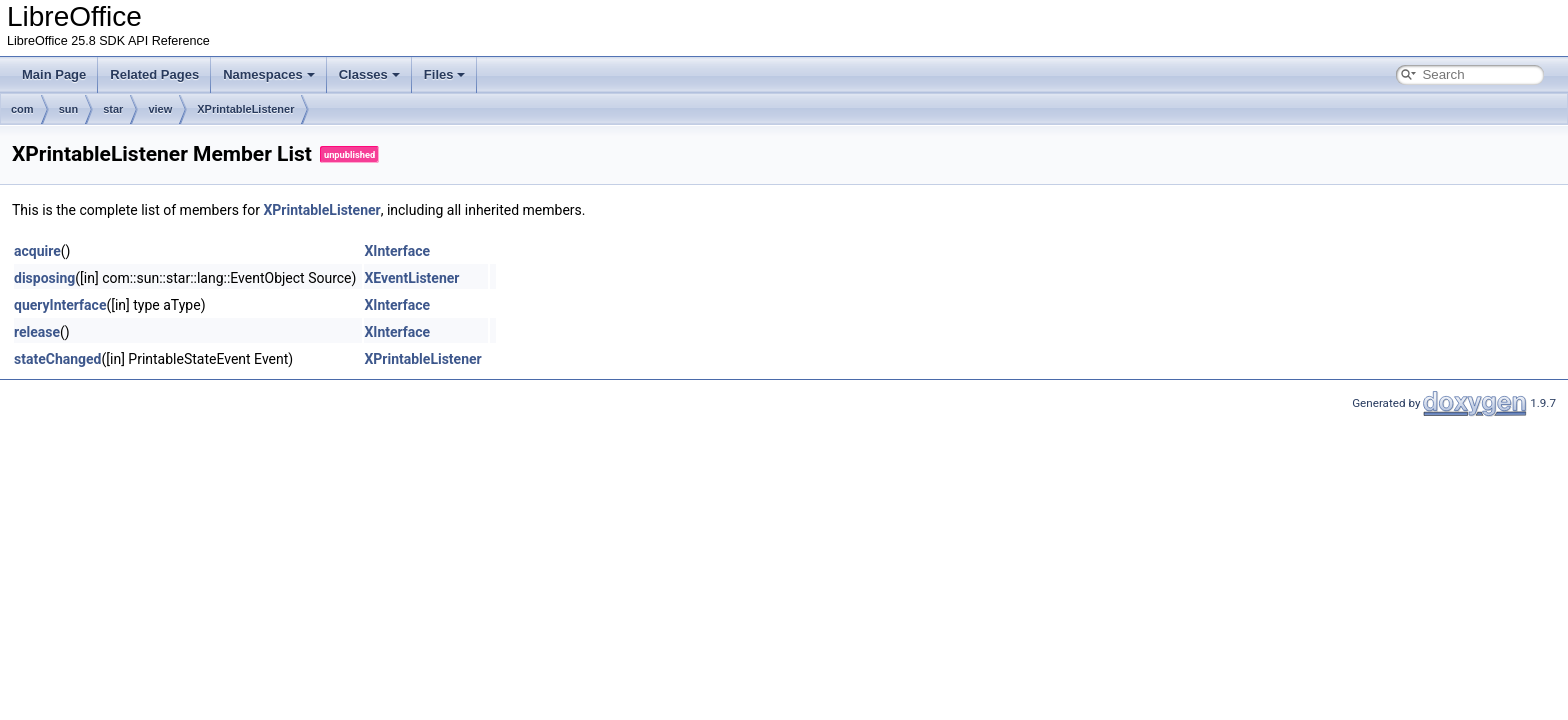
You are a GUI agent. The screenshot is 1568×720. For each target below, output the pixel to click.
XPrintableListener (245, 109)
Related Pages (154, 74)
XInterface (397, 251)
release (37, 332)
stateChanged (58, 359)
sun (69, 109)
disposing (44, 278)
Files (445, 74)
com (22, 109)
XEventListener (411, 278)
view (160, 109)
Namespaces (269, 74)
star (113, 109)
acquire (37, 251)
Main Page (54, 74)
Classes (369, 74)
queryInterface (60, 305)
